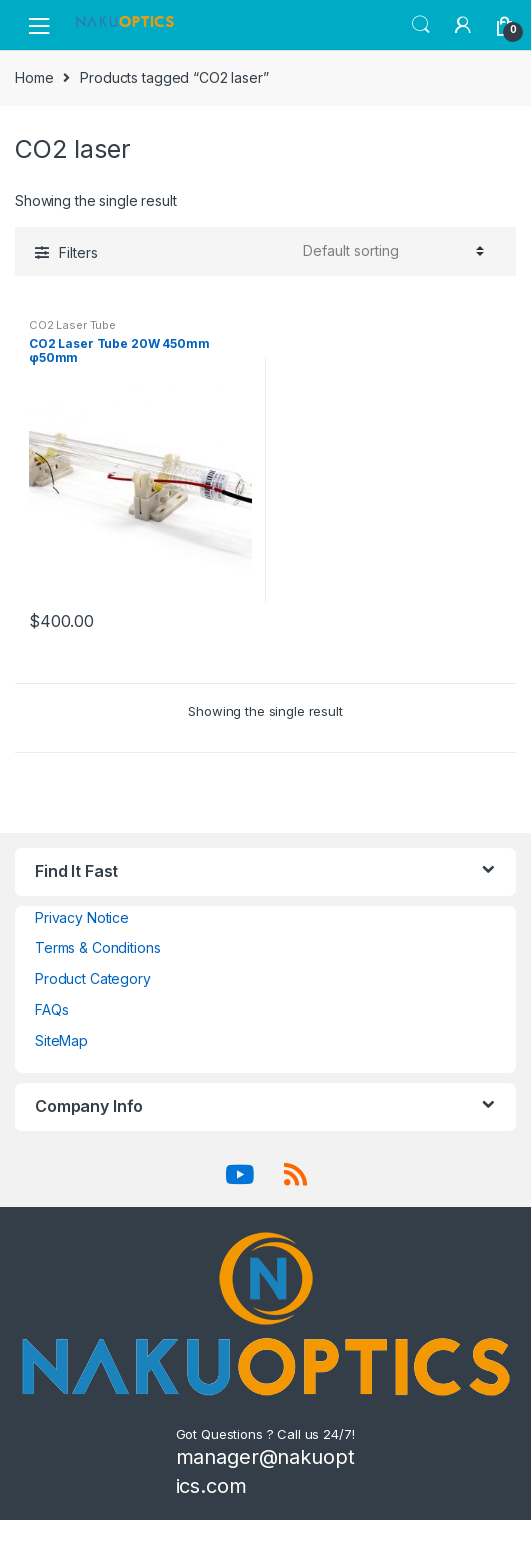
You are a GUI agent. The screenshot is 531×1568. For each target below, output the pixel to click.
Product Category (93, 978)
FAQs (51, 1009)
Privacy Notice (82, 917)
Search (421, 25)
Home (34, 77)
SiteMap (61, 1040)
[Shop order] (390, 251)
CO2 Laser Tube (72, 325)
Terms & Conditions (97, 947)
